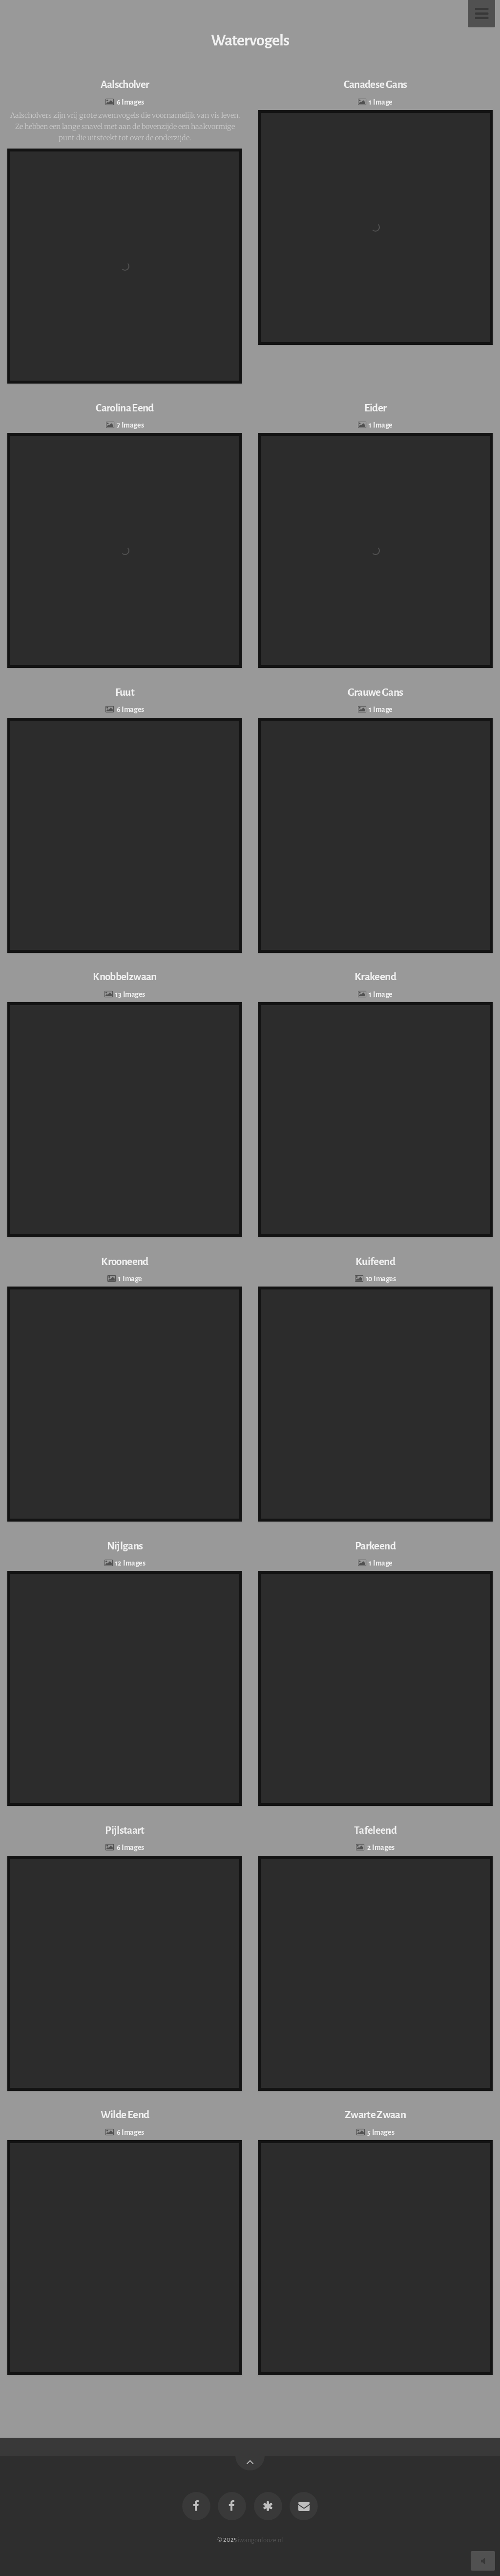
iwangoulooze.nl (260, 2539)
